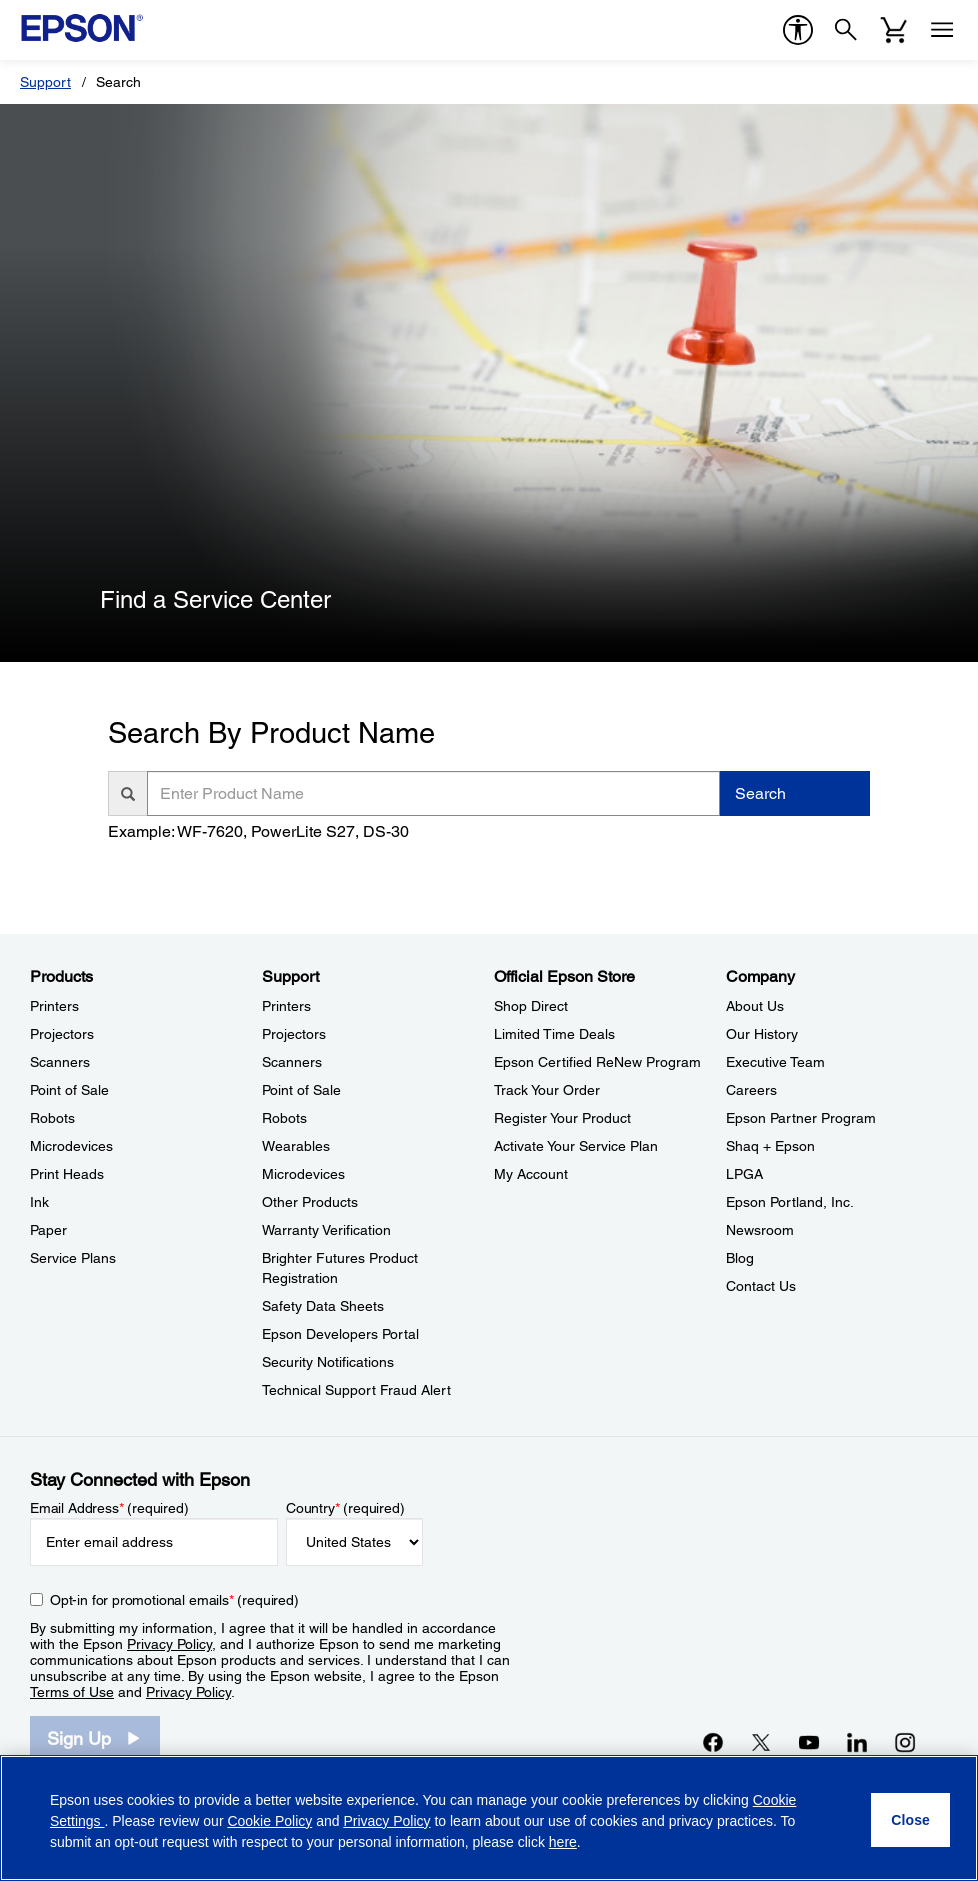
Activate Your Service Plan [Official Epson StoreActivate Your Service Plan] (576, 1146)
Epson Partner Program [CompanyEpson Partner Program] (801, 1118)
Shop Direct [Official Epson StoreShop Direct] (531, 1006)
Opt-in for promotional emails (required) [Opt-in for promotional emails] (174, 1600)
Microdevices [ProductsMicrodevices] (71, 1146)
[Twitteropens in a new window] (761, 1742)
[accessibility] (798, 30)
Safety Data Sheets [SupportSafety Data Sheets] (323, 1306)
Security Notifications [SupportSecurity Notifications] (328, 1362)
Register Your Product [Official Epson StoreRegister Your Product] (562, 1118)
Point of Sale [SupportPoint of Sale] (301, 1090)
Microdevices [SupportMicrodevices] (303, 1174)
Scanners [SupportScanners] (292, 1062)
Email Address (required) (109, 1508)
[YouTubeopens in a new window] (809, 1742)
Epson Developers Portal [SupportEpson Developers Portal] (340, 1334)
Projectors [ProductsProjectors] (62, 1034)
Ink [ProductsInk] (39, 1202)
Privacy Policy (169, 1644)
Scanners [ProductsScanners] (60, 1062)
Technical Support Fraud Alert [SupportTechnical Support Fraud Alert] (356, 1390)
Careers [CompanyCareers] (751, 1090)
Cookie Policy (269, 1821)
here (563, 1842)
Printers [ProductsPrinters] (54, 1006)
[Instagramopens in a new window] (905, 1742)
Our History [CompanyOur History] (762, 1034)
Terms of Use (72, 1692)
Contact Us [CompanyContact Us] (761, 1286)
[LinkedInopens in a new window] (857, 1742)
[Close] (910, 1820)
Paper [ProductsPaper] (48, 1230)
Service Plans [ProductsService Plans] (73, 1258)
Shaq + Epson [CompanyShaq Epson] (770, 1146)
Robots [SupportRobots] (284, 1118)
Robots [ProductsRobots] (52, 1118)
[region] (489, 1818)
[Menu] (942, 30)
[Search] (846, 30)
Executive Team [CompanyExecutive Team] (775, 1062)
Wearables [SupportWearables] (296, 1146)
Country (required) (345, 1508)
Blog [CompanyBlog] (740, 1258)
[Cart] (894, 30)
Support (45, 82)
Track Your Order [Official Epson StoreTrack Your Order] (547, 1090)
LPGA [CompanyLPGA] (744, 1174)
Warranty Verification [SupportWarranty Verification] (326, 1230)
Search (760, 793)
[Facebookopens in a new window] (713, 1742)
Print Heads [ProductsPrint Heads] (67, 1174)
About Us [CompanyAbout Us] (755, 1006)
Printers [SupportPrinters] (286, 1006)
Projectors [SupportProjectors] (294, 1034)
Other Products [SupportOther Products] (310, 1202)
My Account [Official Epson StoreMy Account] (531, 1174)
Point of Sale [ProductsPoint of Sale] (69, 1090)
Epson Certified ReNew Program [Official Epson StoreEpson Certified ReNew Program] (597, 1062)
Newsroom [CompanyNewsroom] (760, 1230)
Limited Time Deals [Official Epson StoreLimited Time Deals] (554, 1034)
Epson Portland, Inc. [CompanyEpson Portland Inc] (790, 1202)
